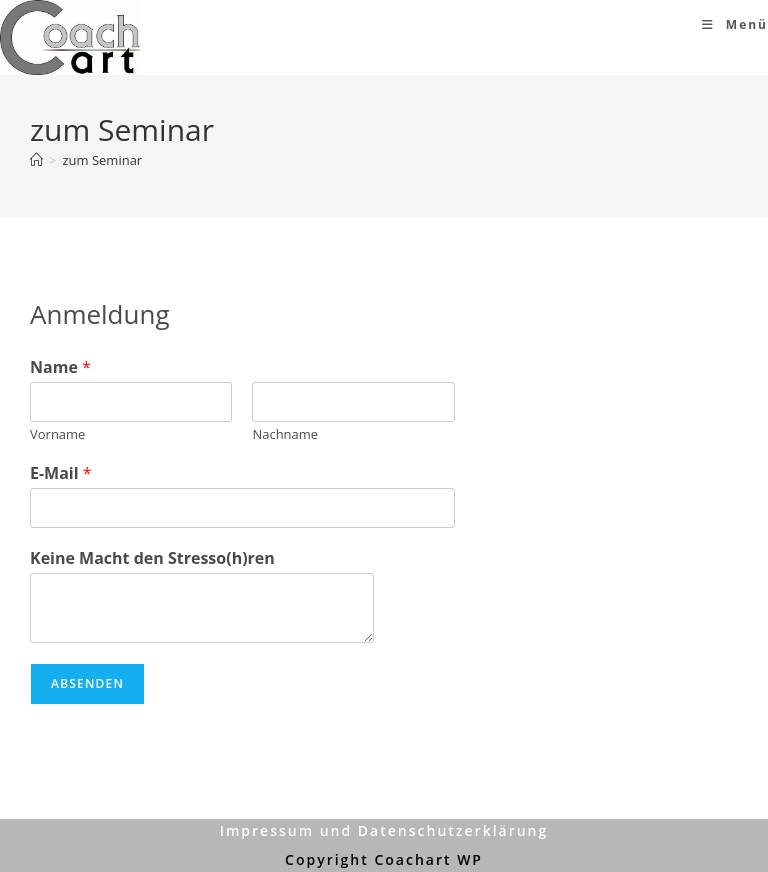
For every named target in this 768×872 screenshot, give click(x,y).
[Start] (36, 160)
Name (60, 367)
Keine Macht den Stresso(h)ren (152, 558)
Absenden (87, 683)
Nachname (285, 434)
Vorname (57, 434)
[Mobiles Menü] (735, 24)
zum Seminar (102, 160)
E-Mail (61, 473)
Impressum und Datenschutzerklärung (384, 830)
